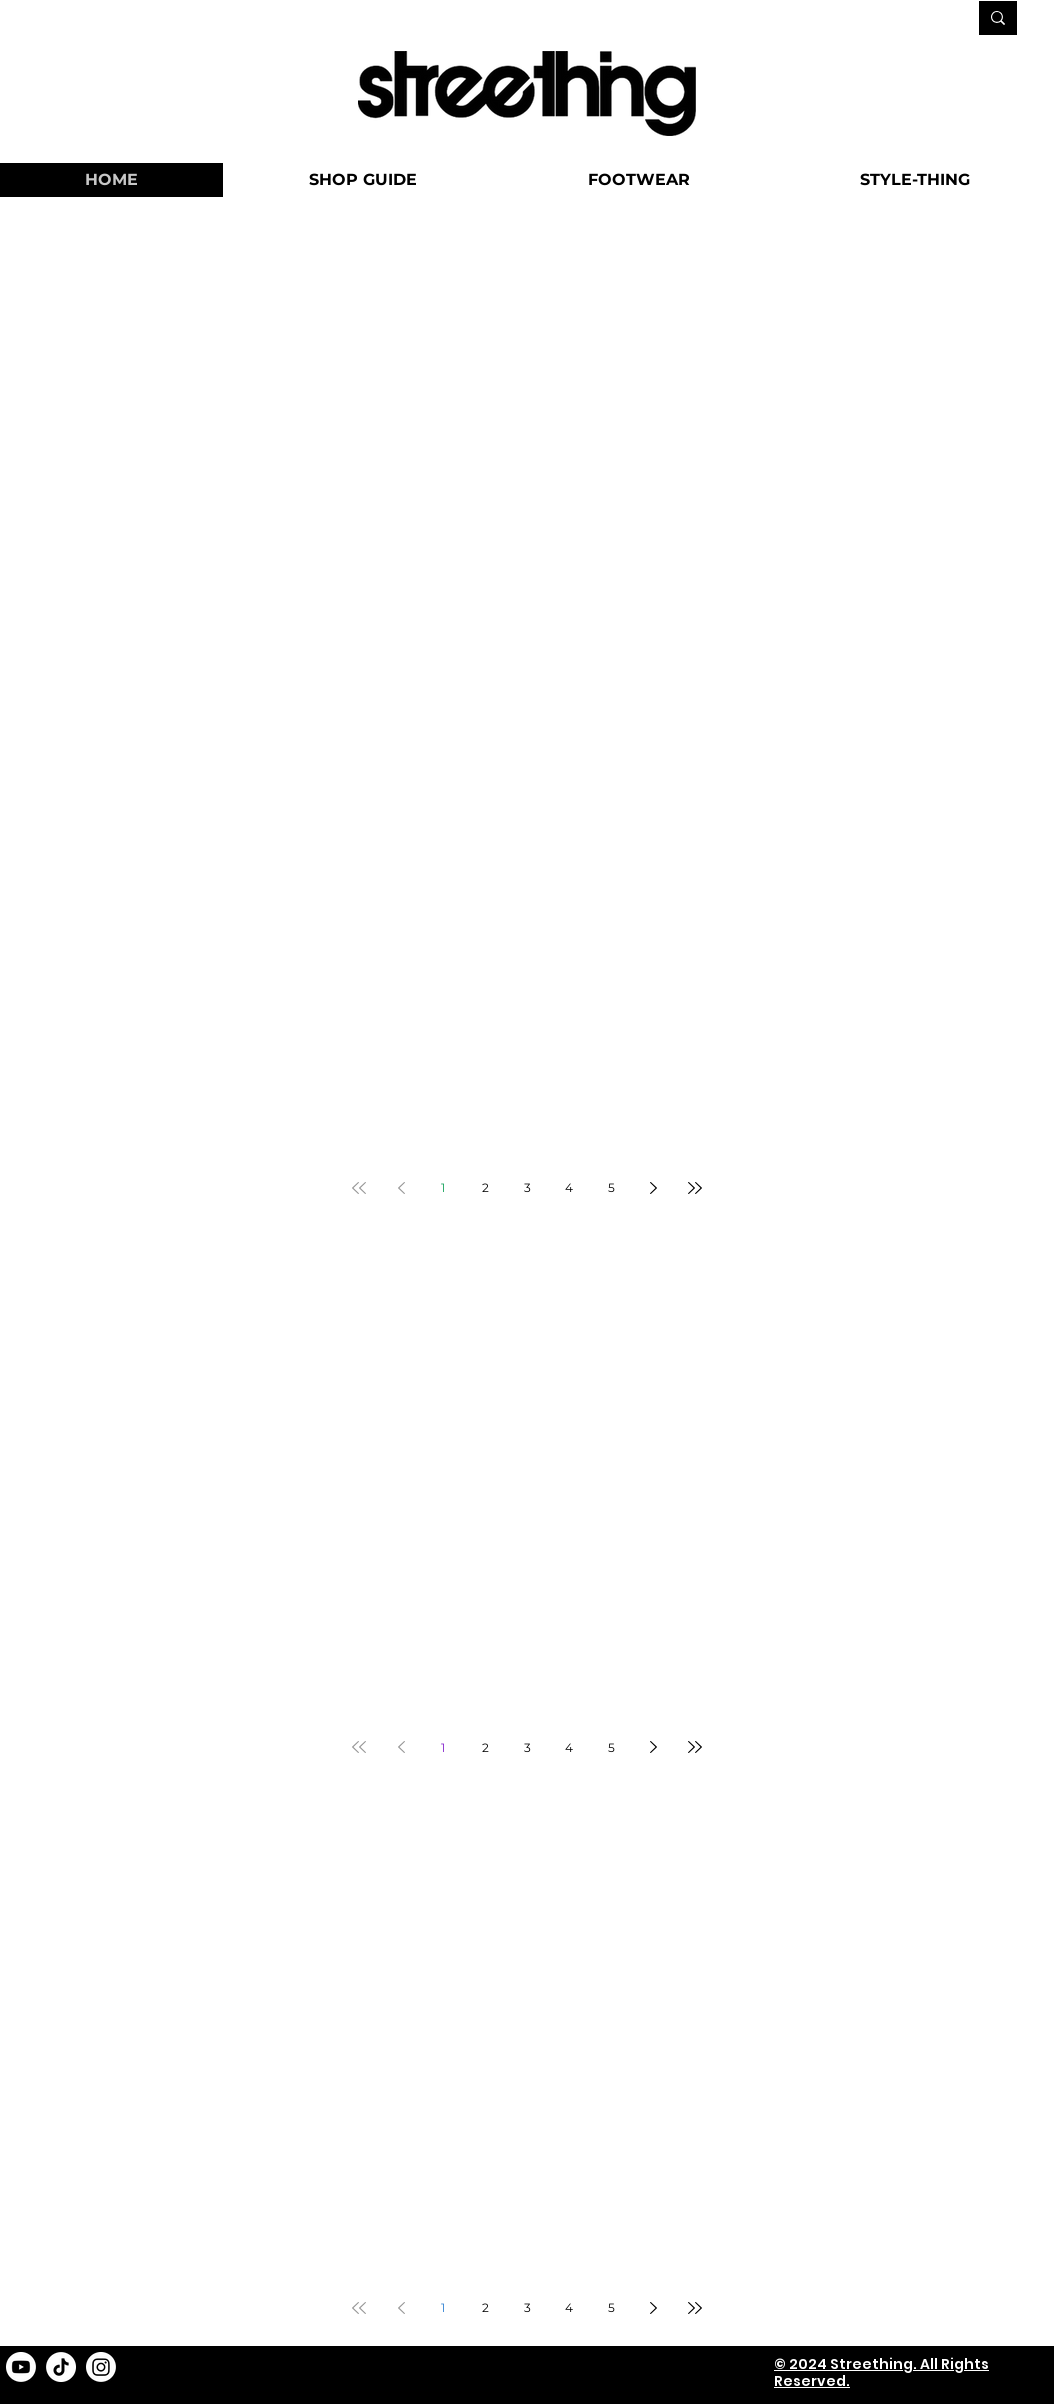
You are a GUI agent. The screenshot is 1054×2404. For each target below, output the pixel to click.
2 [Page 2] (485, 1187)
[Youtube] (21, 2367)
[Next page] (653, 1188)
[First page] (359, 1188)
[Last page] (695, 1188)
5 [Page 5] (611, 1187)
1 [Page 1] (443, 1187)
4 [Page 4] (569, 1187)
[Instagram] (101, 2367)
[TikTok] (61, 2367)
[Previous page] (401, 1188)
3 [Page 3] (527, 1187)
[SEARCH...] (891, 19)
